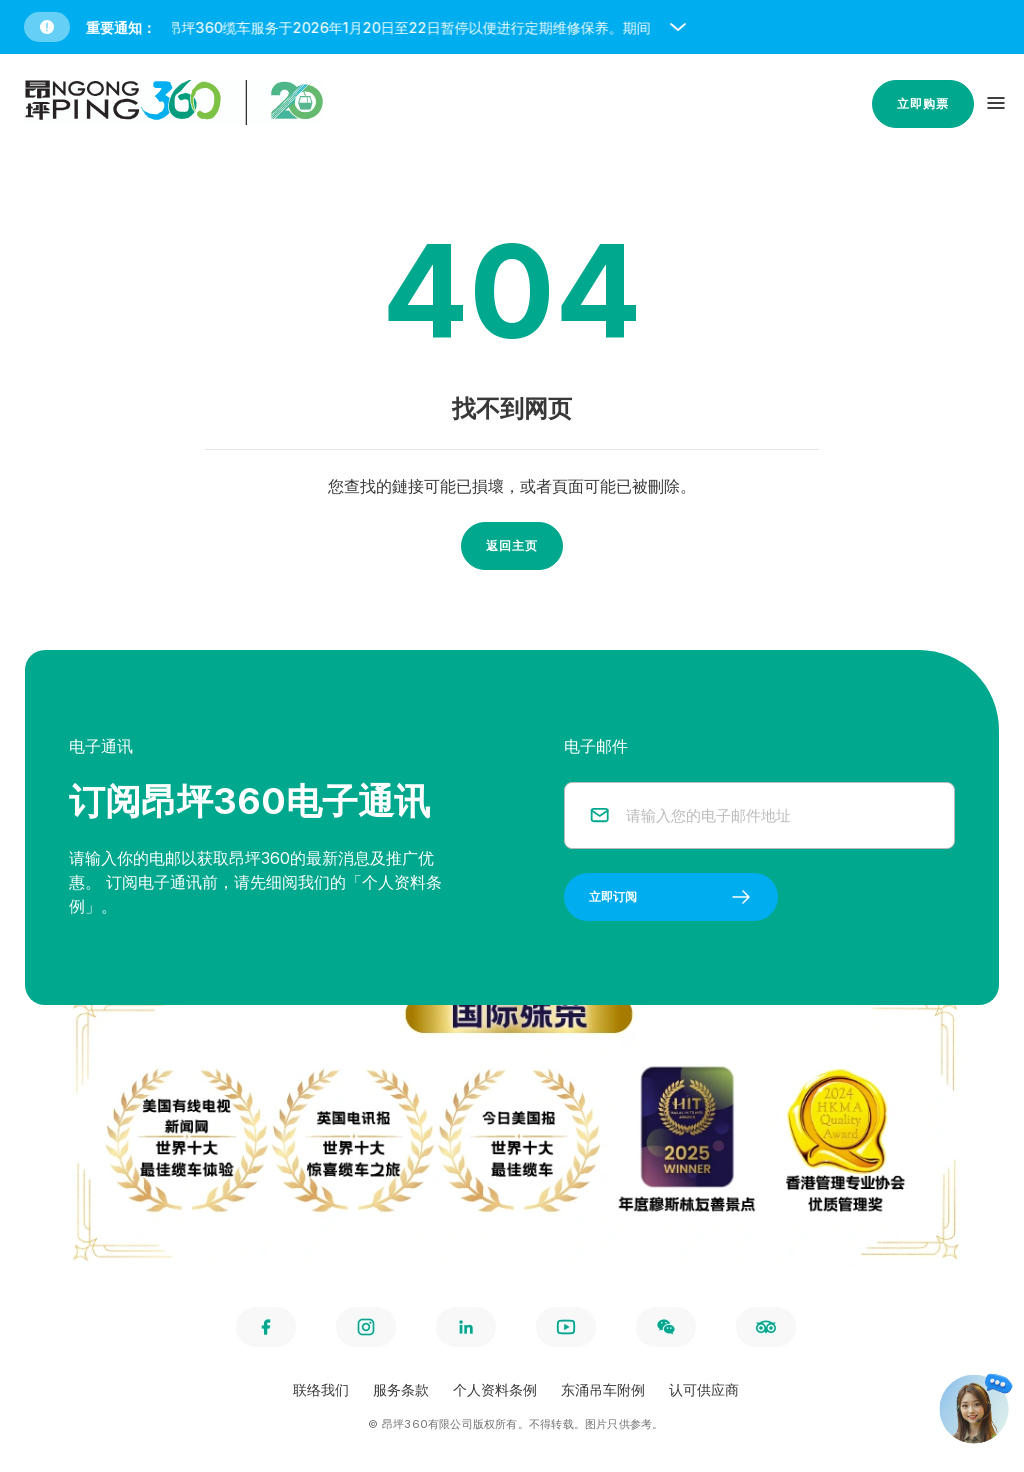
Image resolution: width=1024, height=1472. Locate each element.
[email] (778, 815)
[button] (516, 27)
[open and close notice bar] (678, 27)
